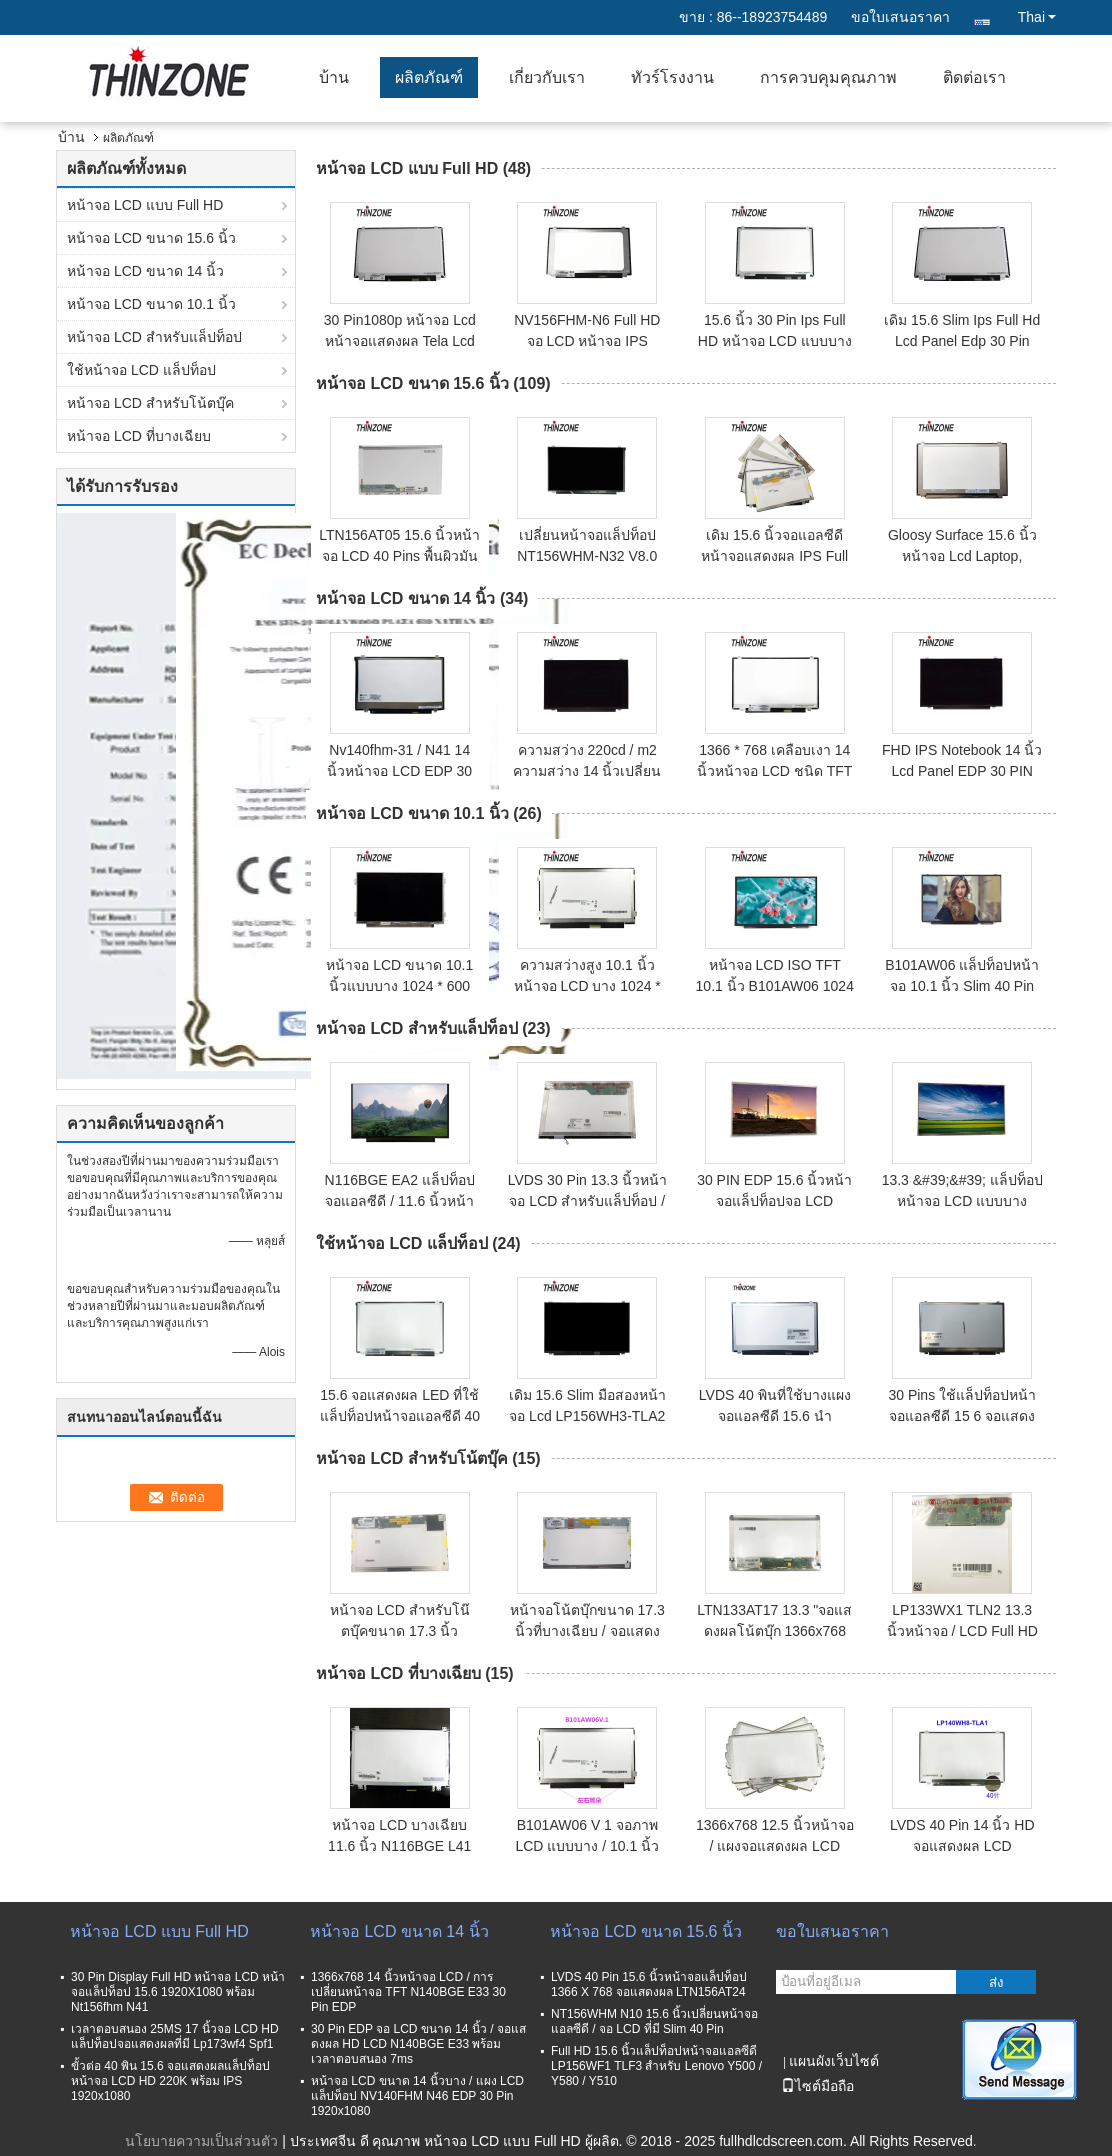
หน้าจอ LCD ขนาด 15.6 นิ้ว (151, 238)
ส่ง (996, 1982)
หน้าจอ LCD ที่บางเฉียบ (139, 436)
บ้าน (334, 77)
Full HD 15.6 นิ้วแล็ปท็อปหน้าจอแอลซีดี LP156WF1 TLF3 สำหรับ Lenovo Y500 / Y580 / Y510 (656, 2066)
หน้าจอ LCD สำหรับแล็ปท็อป (154, 337)
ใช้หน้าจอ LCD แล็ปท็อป (141, 370)
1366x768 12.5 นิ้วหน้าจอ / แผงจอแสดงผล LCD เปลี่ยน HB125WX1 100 (775, 1846)
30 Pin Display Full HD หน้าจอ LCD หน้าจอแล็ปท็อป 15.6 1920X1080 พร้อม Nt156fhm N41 (178, 1992)
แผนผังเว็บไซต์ (834, 2061)
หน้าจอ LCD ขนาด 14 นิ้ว (145, 271)
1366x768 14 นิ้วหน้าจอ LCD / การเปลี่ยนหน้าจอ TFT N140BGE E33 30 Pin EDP (408, 1992)
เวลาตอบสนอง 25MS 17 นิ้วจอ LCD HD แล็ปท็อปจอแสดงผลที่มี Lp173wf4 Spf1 (175, 2036)
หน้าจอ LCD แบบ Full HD (145, 205)
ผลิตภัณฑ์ (429, 77)
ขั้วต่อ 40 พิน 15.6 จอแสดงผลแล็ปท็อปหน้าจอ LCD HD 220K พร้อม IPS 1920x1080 (170, 2081)
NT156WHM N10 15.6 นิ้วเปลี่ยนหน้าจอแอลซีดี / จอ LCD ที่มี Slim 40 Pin (654, 2021)
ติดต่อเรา (974, 77)
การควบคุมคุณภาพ (828, 77)
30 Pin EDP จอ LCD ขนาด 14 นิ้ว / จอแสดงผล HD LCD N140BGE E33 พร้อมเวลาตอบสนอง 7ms (418, 2044)
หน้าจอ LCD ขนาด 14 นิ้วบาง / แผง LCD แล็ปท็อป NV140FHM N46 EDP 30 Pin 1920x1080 (417, 2096)
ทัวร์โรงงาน (672, 77)
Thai (1037, 17)
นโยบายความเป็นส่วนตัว (201, 2141)
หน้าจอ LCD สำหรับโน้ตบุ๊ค (150, 403)
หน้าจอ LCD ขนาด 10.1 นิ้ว (151, 304)
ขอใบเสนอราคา (900, 17)
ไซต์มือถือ (817, 2086)
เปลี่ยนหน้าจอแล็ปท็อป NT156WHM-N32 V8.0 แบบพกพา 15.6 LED (587, 556)
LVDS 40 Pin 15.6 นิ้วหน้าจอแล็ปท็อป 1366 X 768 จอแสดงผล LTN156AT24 (649, 1984)
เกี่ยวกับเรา (547, 77)
